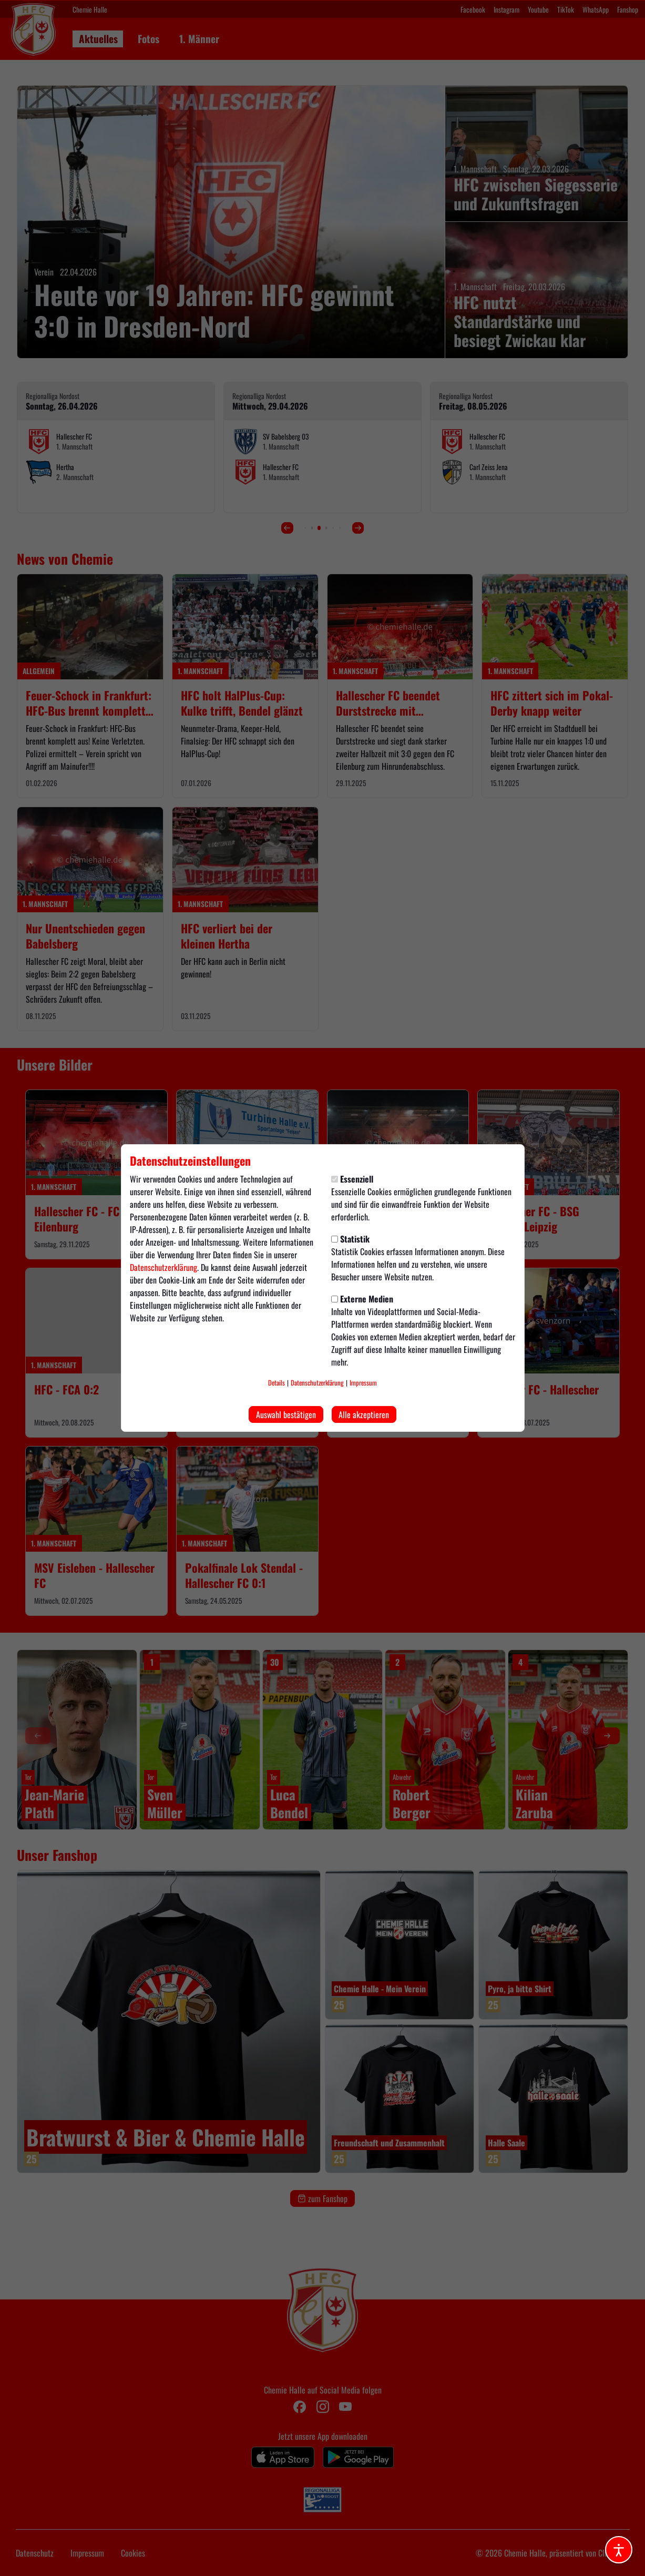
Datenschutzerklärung (163, 1267)
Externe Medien (362, 1298)
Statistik (350, 1239)
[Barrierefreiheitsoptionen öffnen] (618, 2549)
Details (276, 1383)
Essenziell (352, 1179)
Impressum (363, 1383)
